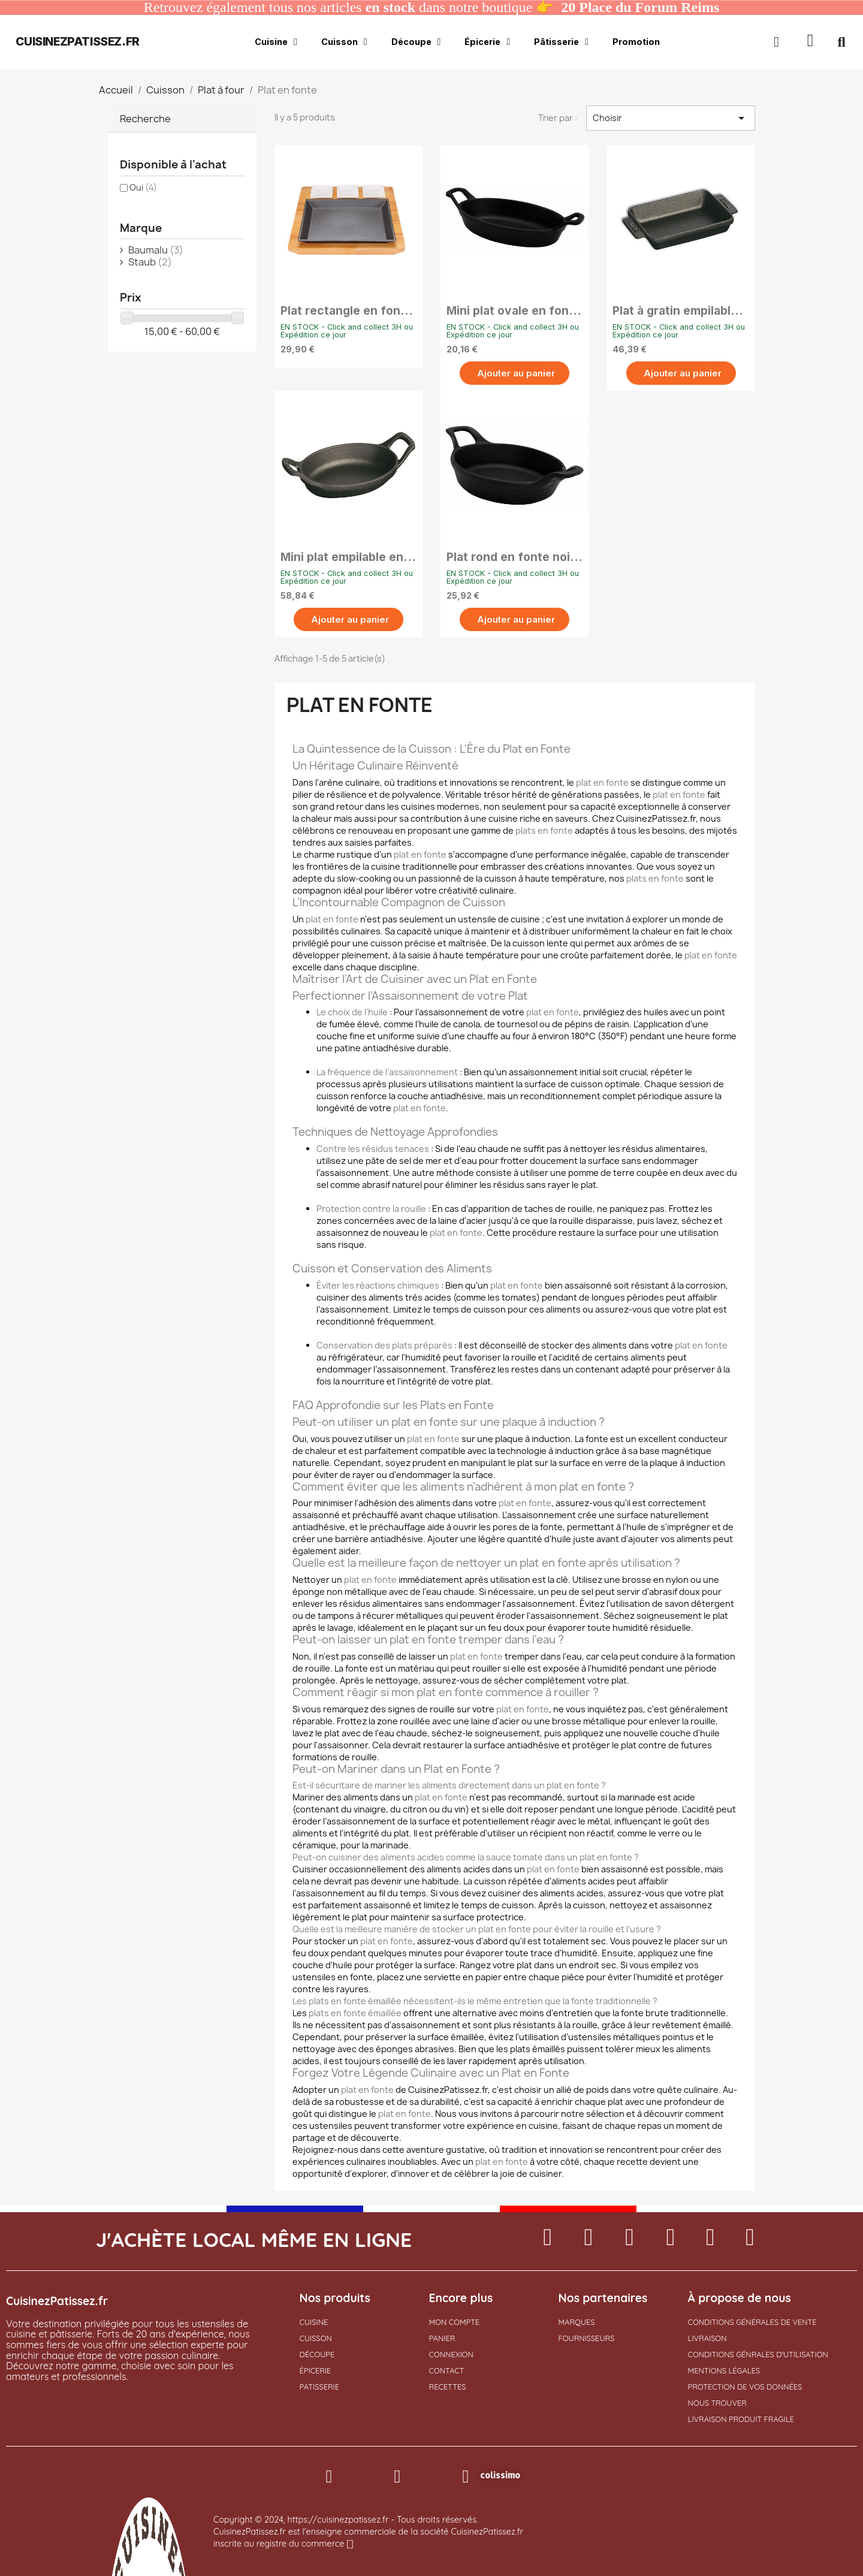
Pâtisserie (561, 42)
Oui (143, 187)
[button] (811, 42)
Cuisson (344, 42)
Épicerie (487, 42)
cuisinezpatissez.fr (77, 41)
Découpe (416, 42)
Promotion (636, 42)
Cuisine (276, 42)
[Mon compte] (776, 42)
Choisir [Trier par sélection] (671, 118)
